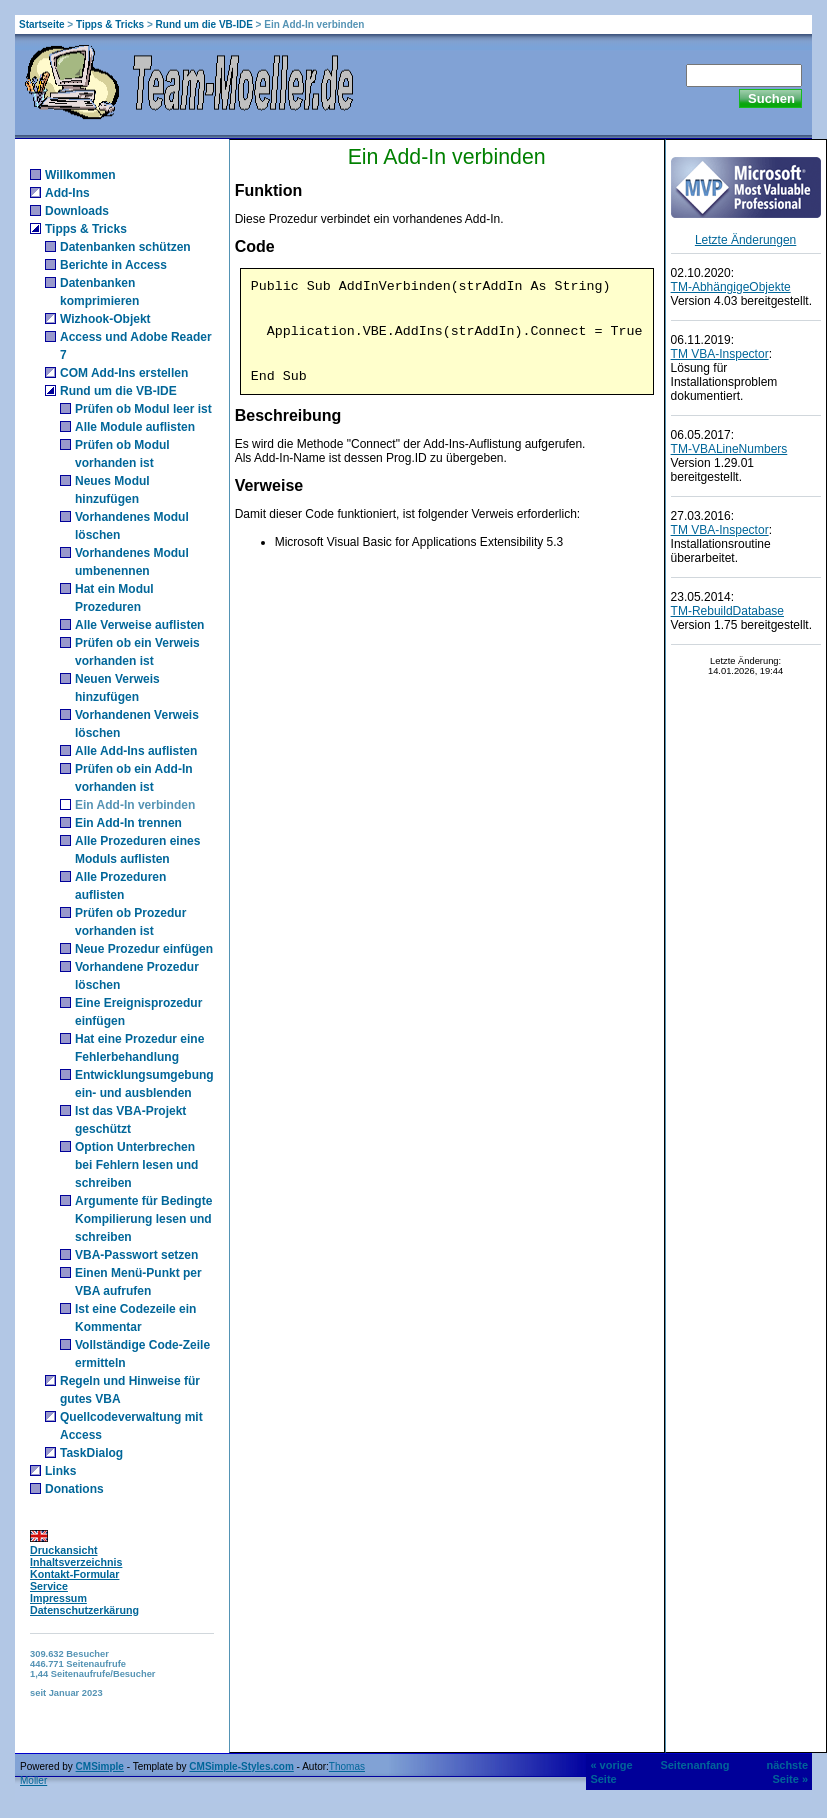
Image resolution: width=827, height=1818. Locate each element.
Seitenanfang (694, 1765)
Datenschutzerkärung (84, 1610)
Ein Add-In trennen (128, 823)
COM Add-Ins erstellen (124, 373)
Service (49, 1586)
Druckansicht (64, 1550)
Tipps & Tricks (110, 24)
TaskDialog (91, 1453)
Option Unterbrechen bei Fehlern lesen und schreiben (136, 1165)
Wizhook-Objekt (105, 319)
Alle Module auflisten (135, 427)
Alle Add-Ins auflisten (136, 751)
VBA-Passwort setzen (136, 1255)
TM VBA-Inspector (720, 354)
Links (60, 1471)
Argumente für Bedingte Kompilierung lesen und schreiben (143, 1219)
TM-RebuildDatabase (727, 611)
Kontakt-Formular (74, 1574)
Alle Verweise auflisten (139, 625)
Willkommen (80, 175)
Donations (74, 1489)
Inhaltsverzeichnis (76, 1562)
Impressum (58, 1598)
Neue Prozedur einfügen (144, 949)
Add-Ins (67, 193)
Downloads (77, 211)
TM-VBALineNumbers (729, 449)
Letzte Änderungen (745, 240)
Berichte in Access (113, 265)
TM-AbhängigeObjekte (731, 287)
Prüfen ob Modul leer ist (143, 409)
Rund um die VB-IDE (204, 24)
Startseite (42, 24)
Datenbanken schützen (125, 247)
